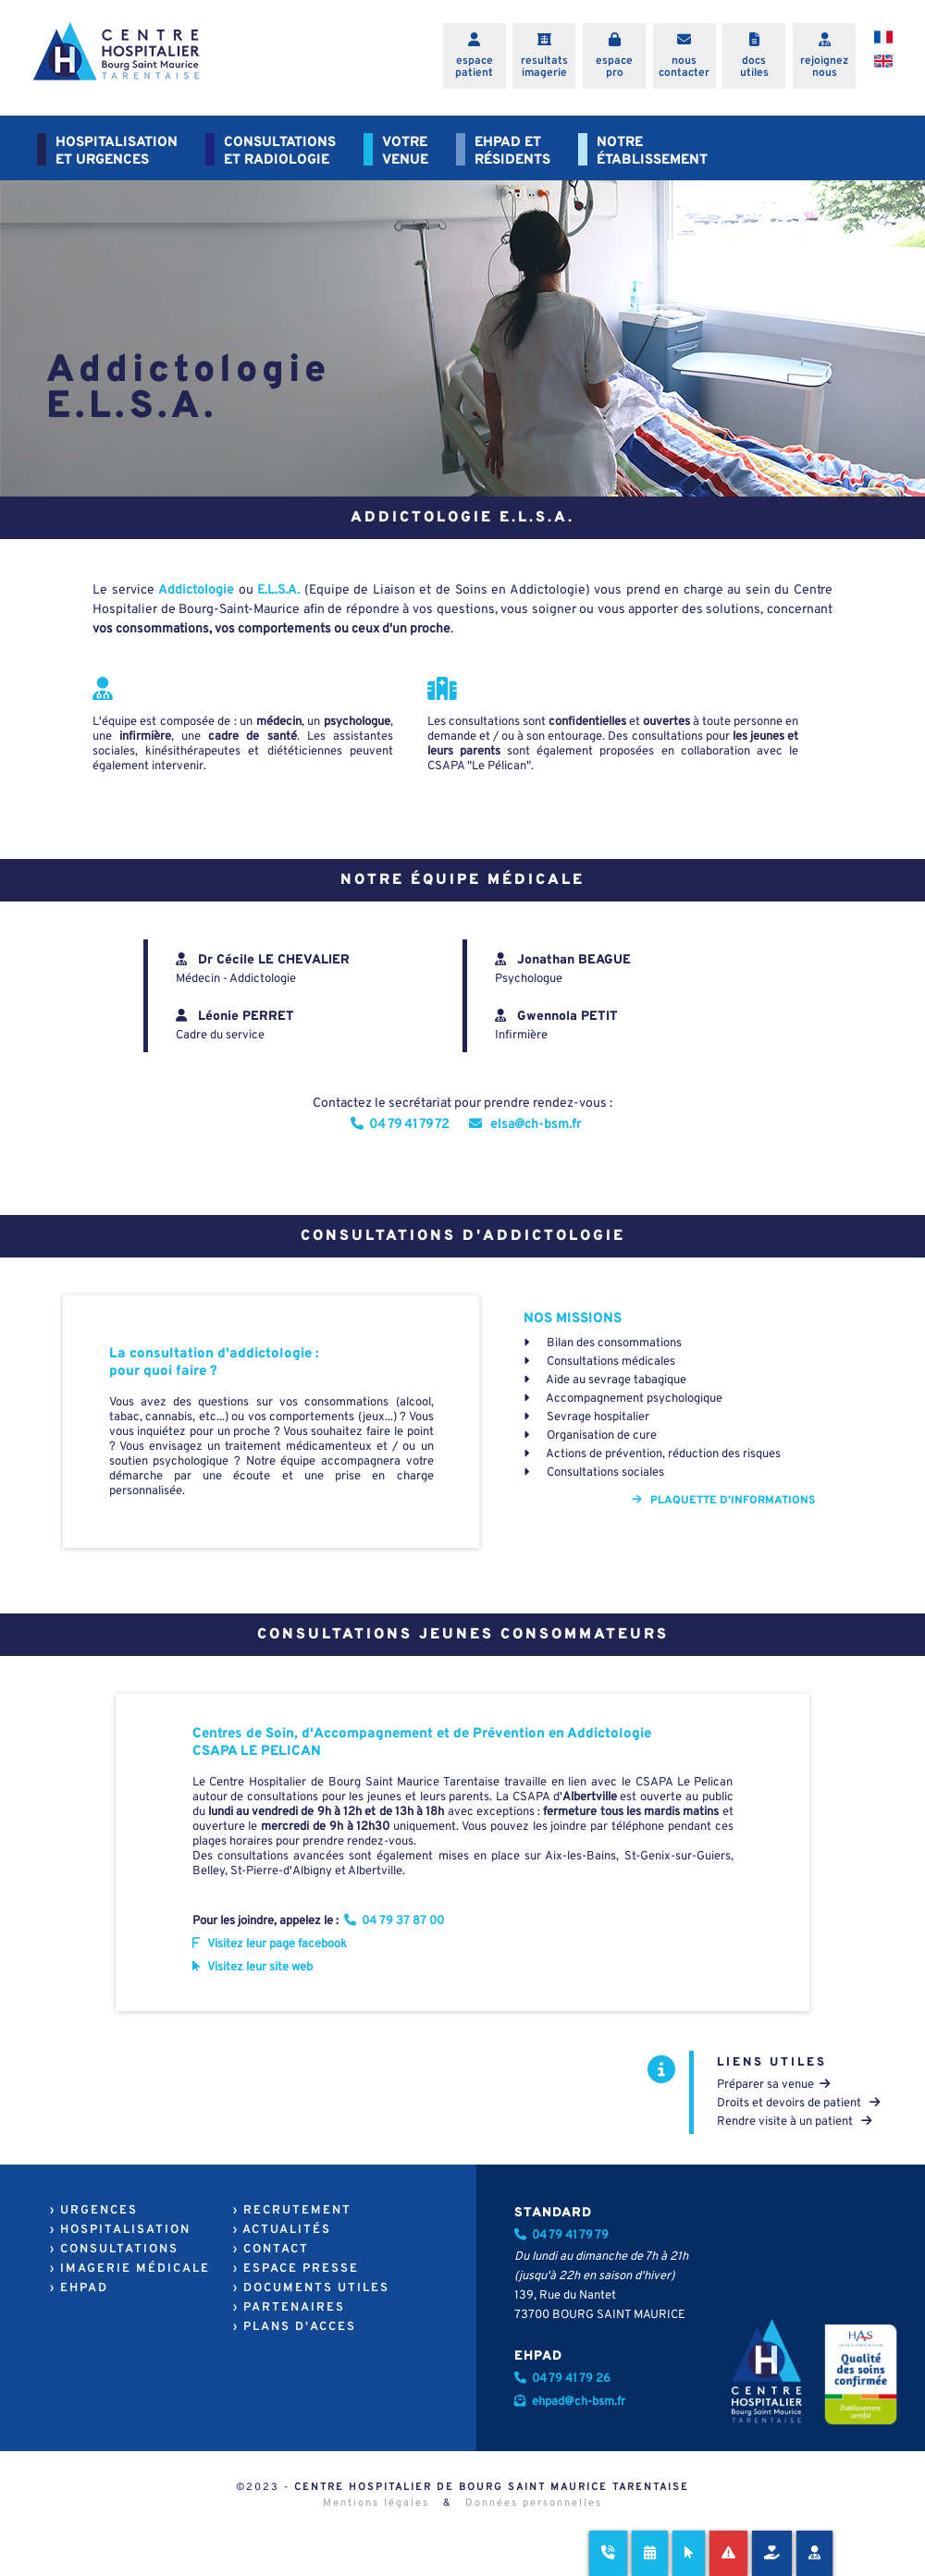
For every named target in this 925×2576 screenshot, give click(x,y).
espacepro (614, 67)
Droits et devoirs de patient (798, 2103)
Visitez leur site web (252, 1967)
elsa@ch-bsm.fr (525, 1125)
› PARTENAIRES (289, 2307)
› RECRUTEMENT (292, 2210)
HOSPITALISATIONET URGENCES (117, 151)
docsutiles (754, 67)
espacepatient (474, 67)
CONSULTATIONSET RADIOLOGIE (280, 151)
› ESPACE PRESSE (296, 2269)
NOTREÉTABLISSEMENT (652, 151)
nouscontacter (684, 67)
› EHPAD (79, 2288)
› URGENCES (94, 2210)
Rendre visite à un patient (794, 2122)
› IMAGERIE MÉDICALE (130, 2269)
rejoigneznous (824, 67)
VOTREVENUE (405, 151)
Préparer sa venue (773, 2085)
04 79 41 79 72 (400, 1125)
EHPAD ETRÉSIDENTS (512, 151)
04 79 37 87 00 (395, 1921)
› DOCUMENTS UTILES (311, 2288)
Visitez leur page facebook (269, 1944)
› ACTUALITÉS (282, 2230)
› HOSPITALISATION (120, 2230)
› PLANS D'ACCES (294, 2327)
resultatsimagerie (544, 67)
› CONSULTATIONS (114, 2249)
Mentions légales (376, 2502)
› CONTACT (271, 2249)
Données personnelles (533, 2502)
